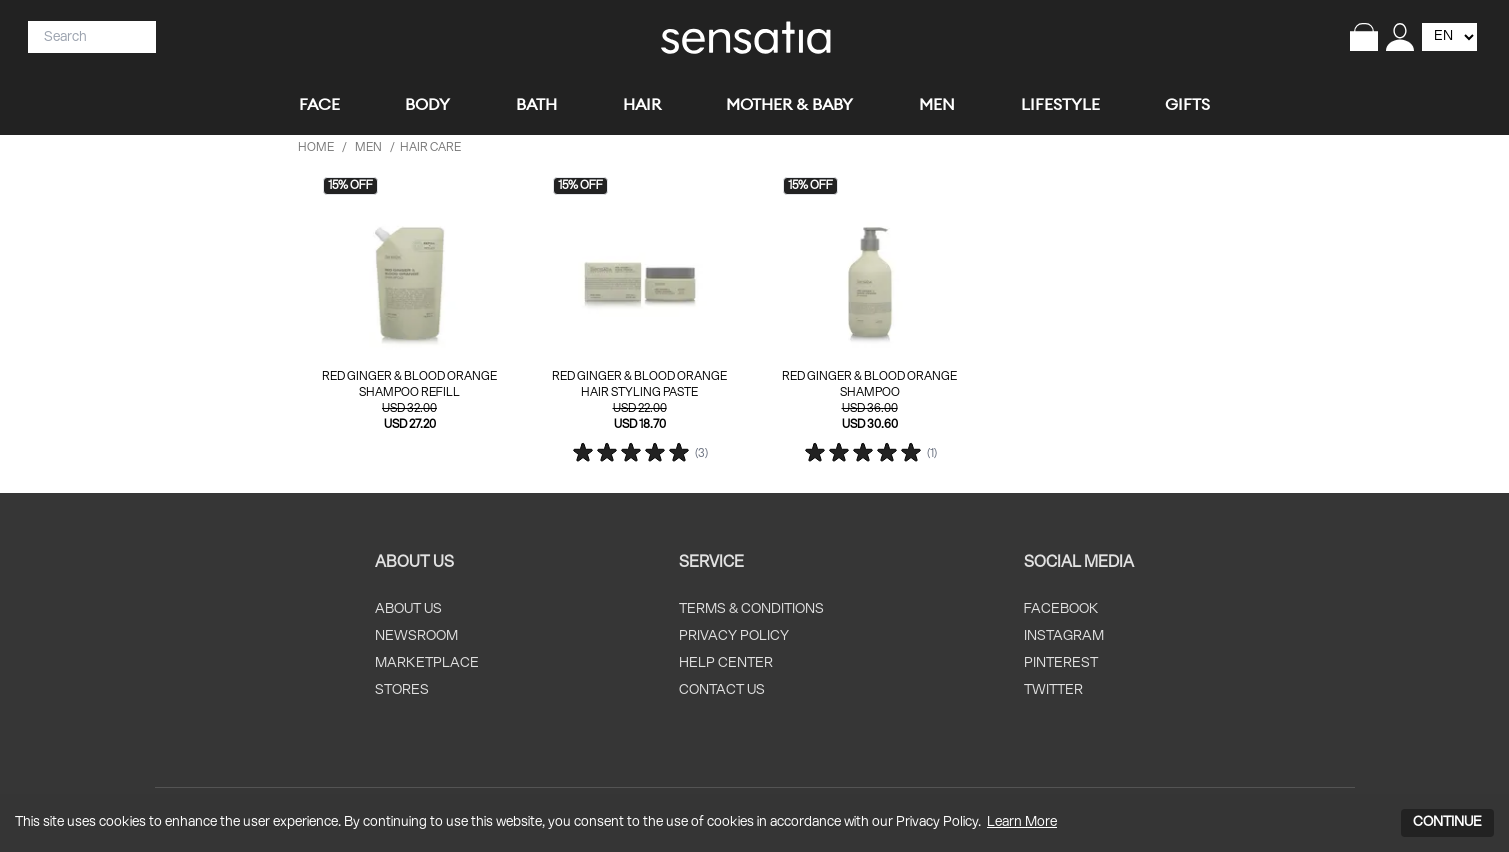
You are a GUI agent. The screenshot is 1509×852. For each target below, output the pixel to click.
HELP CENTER (726, 663)
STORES (402, 690)
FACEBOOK (1061, 609)
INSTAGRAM (1064, 636)
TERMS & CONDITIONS (751, 609)
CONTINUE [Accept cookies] (1447, 822)
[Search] (84, 37)
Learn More (1022, 822)
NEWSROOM (416, 636)
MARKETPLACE (427, 663)
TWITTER (1053, 690)
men (368, 147)
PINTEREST (1061, 663)
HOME (316, 147)
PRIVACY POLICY (734, 636)
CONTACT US (722, 690)
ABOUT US (408, 609)
